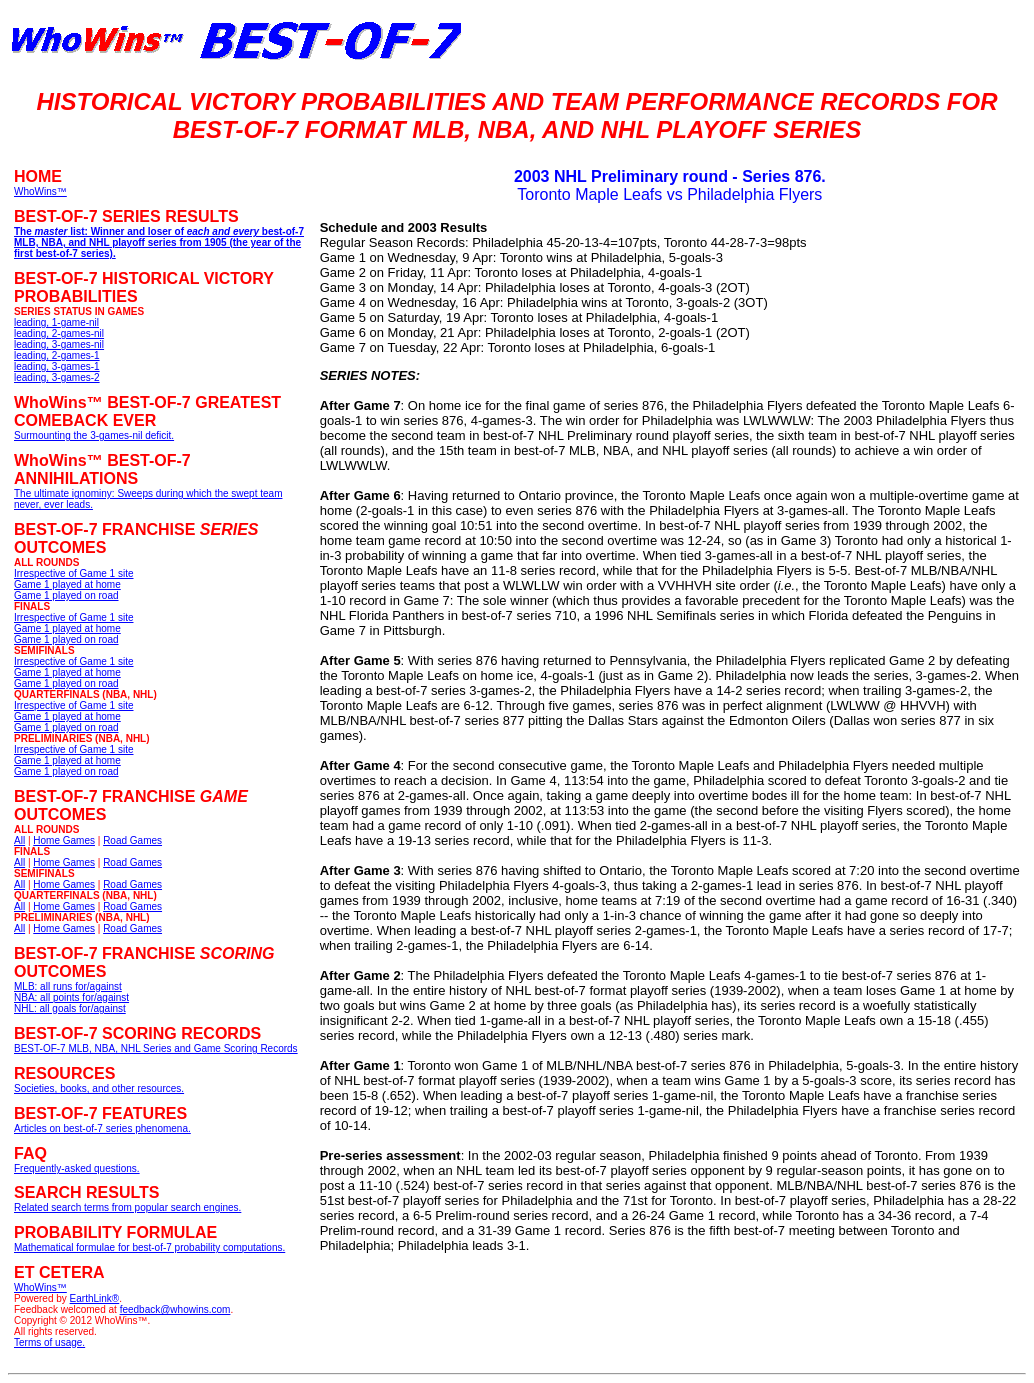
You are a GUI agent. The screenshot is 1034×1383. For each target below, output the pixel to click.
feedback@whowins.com (175, 1309)
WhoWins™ (40, 1287)
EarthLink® (95, 1298)
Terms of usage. (49, 1342)
